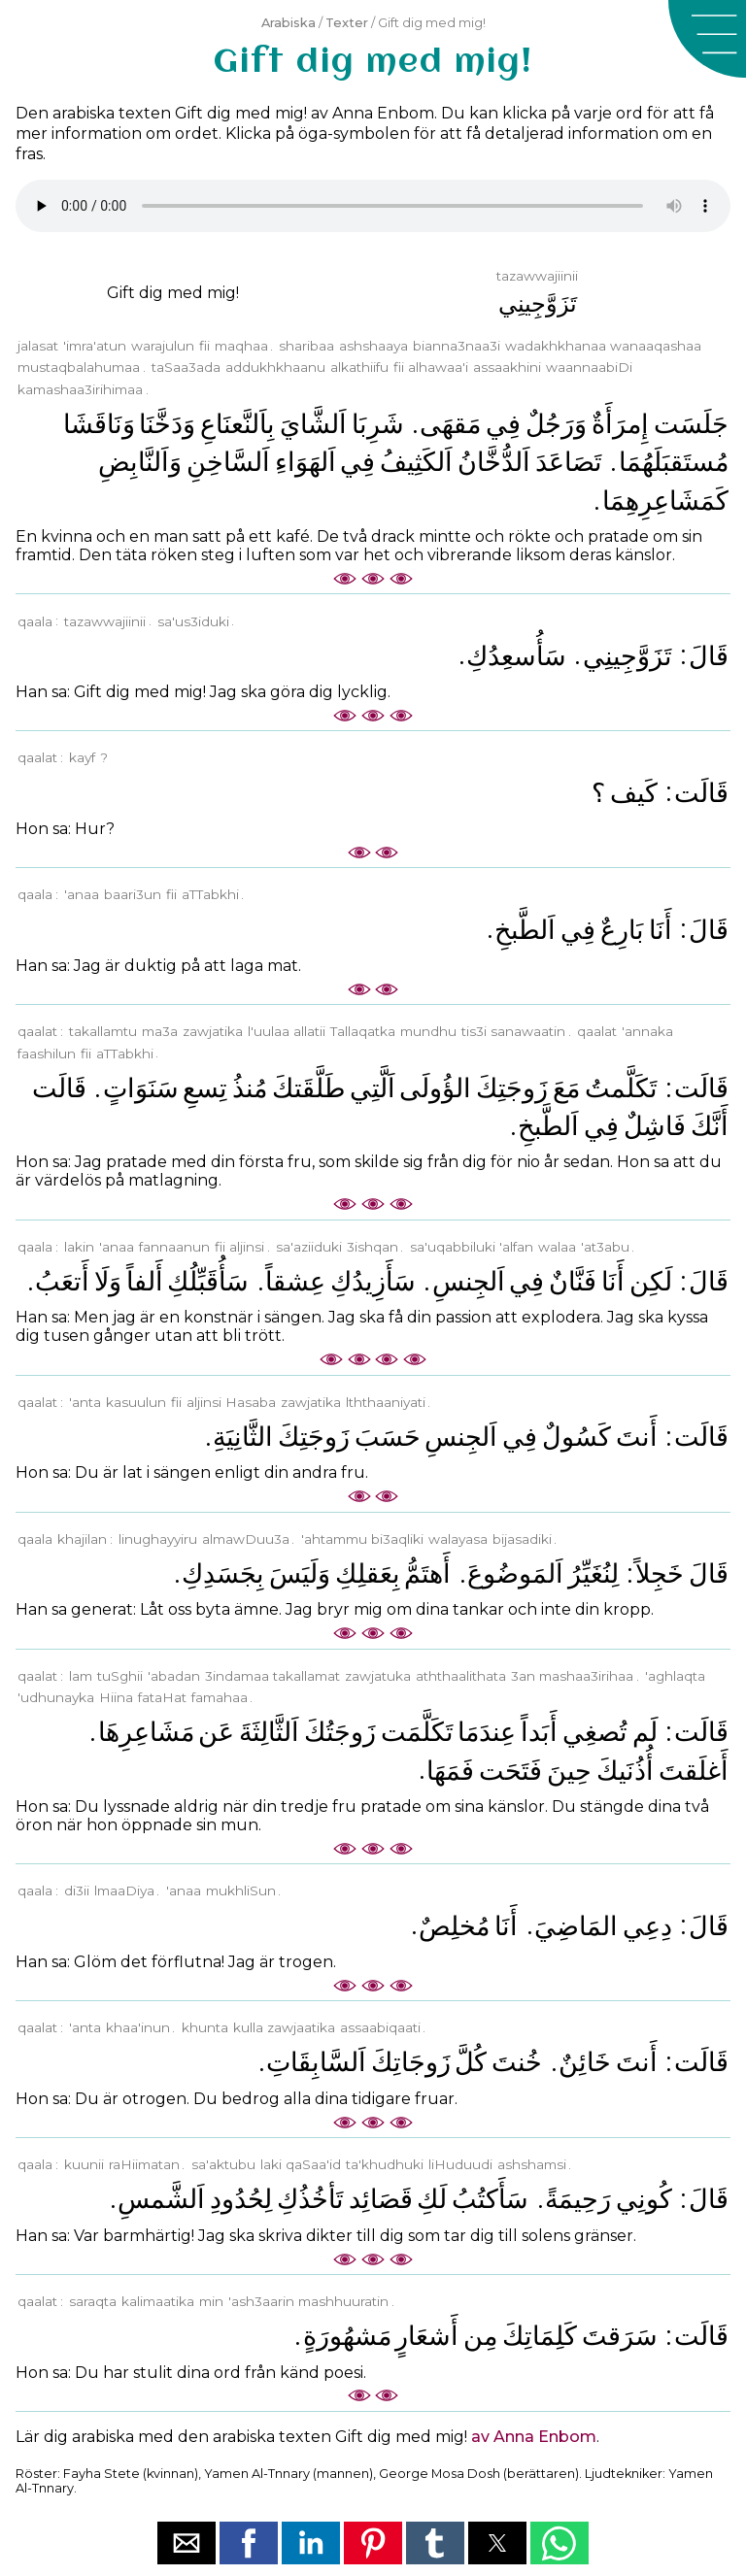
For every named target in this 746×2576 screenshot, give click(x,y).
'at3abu (605, 1247)
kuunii (84, 2164)
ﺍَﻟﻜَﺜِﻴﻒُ (416, 462)
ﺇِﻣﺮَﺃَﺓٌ (620, 424)
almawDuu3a (245, 1539)
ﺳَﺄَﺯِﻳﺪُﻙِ (373, 1281)
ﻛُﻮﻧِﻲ (644, 2199)
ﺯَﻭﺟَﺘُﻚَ (340, 1732)
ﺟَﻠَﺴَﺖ (691, 424)
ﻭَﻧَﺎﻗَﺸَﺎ (99, 424)
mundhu (428, 1031)
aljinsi (246, 1247)
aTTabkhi (210, 894)
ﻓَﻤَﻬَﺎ (450, 1771)
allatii (309, 1031)
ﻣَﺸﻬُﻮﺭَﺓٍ (347, 2336)
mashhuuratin (343, 2301)
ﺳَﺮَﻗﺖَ (620, 2336)
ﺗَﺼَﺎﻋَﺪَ (568, 462)
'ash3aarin (261, 2301)
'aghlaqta (675, 1676)
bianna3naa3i (456, 345)
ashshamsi (531, 2164)
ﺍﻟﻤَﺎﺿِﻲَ (576, 1926)
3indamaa (237, 1676)
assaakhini (507, 367)
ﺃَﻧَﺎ (660, 930)
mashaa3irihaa (586, 1676)
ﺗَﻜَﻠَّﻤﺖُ (621, 1088)
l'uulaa (268, 1031)
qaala (34, 621)
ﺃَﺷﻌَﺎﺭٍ (426, 2336)
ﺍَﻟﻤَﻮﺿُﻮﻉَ (515, 1573)
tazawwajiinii (105, 621)
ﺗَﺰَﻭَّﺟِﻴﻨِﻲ (627, 656)
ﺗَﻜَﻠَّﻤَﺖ (417, 1732)
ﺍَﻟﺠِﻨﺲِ (468, 1281)
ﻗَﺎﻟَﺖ (701, 793)
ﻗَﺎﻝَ (709, 656)
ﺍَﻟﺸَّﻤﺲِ (161, 2199)
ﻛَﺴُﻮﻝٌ (576, 1437)
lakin (79, 1247)
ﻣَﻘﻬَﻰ (450, 424)
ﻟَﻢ (645, 1732)
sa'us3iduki (193, 621)
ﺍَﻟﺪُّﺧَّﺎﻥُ (494, 462)
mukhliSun (241, 1890)
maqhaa (241, 345)
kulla (248, 2027)
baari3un (132, 894)
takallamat (306, 1676)
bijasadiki (522, 1539)
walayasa (458, 1539)
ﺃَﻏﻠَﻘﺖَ (694, 1771)
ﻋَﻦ (216, 1732)
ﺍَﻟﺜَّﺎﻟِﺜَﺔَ (269, 1732)
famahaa (219, 1697)
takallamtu (103, 1031)
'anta (85, 1402)
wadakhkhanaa (555, 345)
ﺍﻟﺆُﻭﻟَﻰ (435, 1088)
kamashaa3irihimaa (80, 389)
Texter (346, 23)
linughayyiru (158, 1539)
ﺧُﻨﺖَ (517, 2062)
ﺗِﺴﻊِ (205, 1088)
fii (204, 345)
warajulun (162, 345)
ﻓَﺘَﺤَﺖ (510, 1771)
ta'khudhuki (385, 2164)
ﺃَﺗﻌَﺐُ (62, 1281)
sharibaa (306, 345)
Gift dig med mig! (173, 293)
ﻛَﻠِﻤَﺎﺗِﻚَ (539, 2336)
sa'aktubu (223, 2164)
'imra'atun (94, 345)
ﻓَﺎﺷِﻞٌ (655, 1126)
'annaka (647, 1031)
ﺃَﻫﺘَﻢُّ (427, 1573)
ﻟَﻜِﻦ (650, 1281)
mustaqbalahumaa (78, 367)
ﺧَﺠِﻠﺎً (659, 1573)
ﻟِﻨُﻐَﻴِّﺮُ (593, 1573)
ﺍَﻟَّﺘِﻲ (372, 1088)
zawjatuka (378, 1676)
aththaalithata (461, 1676)
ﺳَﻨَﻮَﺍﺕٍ (141, 1088)
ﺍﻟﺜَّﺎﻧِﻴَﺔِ (243, 1437)
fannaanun (174, 1247)
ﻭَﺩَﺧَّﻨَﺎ (167, 424)
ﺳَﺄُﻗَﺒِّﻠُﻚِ (208, 1281)
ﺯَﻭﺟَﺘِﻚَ (512, 1088)
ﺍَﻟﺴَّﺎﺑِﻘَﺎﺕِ (316, 2062)
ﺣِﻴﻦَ (569, 1771)
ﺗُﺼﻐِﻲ (594, 1732)
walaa (557, 1247)
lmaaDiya (124, 1890)
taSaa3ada (186, 367)
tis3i (474, 1031)
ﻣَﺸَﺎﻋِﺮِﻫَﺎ (146, 1732)
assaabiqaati (380, 2027)
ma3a (160, 1031)
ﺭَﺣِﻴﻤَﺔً (578, 2199)
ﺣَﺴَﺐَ (388, 1437)
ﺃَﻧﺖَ (637, 1437)
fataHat (162, 1697)
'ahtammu (334, 1539)
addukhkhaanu (275, 367)
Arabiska (288, 23)
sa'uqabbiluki (452, 1247)
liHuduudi (460, 2164)
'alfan (516, 1247)
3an (523, 1676)
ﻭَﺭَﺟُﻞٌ (556, 424)
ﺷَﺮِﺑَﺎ (378, 424)
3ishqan (372, 1247)
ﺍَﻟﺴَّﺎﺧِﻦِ (228, 462)
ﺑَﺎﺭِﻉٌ (622, 930)
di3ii (76, 1890)
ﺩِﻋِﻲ (647, 1926)
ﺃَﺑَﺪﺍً (539, 1732)
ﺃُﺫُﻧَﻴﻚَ (625, 1771)
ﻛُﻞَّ (471, 2062)
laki (271, 2164)
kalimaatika (157, 2301)
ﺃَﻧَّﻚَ (710, 1126)
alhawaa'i (438, 367)
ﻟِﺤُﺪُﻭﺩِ (241, 2199)
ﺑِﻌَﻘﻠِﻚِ (367, 1573)
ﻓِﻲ (503, 424)
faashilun (46, 1053)
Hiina (116, 1697)
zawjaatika (301, 2027)
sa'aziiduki (309, 1247)
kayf (82, 757)
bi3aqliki (397, 1539)
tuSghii (120, 1676)
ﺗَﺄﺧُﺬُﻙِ (310, 2199)
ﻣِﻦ (480, 2336)
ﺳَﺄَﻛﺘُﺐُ (490, 2199)
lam (80, 1676)
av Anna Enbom (533, 2436)
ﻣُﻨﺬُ (249, 1088)
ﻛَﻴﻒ (634, 793)
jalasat (37, 345)
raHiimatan (144, 2164)
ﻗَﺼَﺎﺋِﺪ (381, 2199)
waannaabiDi (589, 367)
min (211, 2301)
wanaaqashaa (655, 345)
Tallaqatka (362, 1031)
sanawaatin (528, 1031)
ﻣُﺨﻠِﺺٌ (454, 1926)
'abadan (174, 1676)
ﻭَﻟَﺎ (107, 1281)
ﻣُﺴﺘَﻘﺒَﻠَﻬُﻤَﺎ (674, 462)
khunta (205, 2027)
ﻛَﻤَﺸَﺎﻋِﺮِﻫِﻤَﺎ (665, 501)
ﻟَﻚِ (432, 2199)
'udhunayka (55, 1697)
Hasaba (250, 1402)
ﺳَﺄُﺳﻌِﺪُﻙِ (516, 656)
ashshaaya (373, 345)
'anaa (81, 894)
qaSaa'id (313, 2164)
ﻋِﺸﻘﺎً (295, 1281)
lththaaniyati (385, 1402)
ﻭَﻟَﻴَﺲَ (299, 1573)
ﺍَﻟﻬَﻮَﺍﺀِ (305, 462)
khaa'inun (138, 2027)
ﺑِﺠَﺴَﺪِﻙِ (223, 1573)
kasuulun (136, 1402)
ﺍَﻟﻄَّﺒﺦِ (525, 930)
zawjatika (213, 1031)
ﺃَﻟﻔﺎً (144, 1281)
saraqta (93, 2301)
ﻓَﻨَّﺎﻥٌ (572, 1281)
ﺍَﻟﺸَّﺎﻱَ (313, 424)
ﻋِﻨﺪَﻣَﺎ (487, 1732)
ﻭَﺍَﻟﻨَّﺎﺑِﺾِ (140, 462)
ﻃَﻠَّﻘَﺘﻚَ (308, 1088)
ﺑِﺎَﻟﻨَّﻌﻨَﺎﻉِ (237, 424)
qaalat (37, 757)
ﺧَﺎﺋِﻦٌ (585, 2062)
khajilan (82, 1539)
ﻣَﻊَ (566, 1088)
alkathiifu (359, 367)
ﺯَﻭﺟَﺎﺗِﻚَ (411, 2062)
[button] (707, 39)
